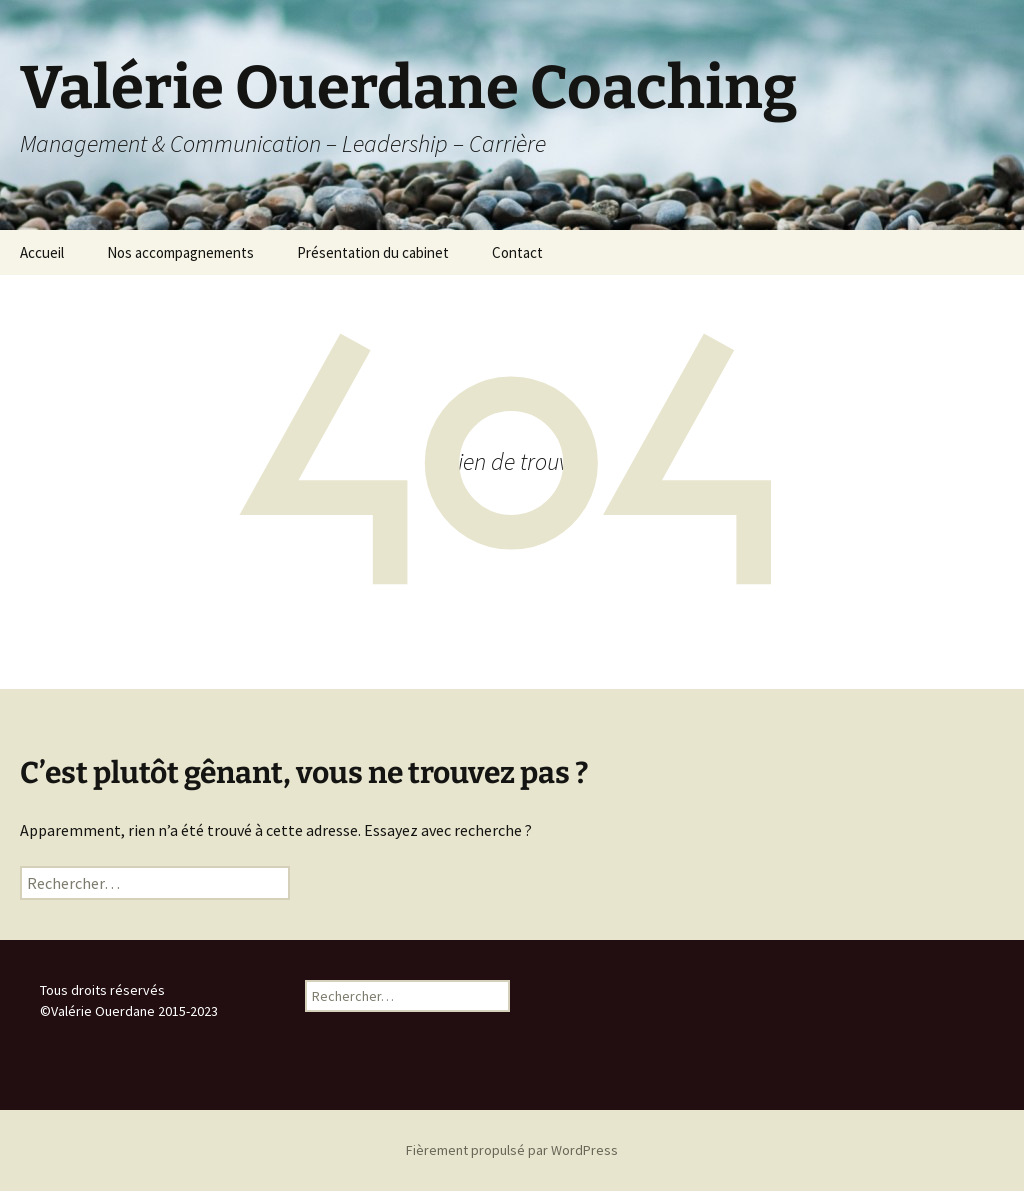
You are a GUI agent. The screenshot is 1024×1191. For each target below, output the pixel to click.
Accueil (42, 252)
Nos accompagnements (180, 252)
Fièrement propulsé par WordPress (512, 1150)
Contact (517, 252)
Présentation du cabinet (373, 252)
